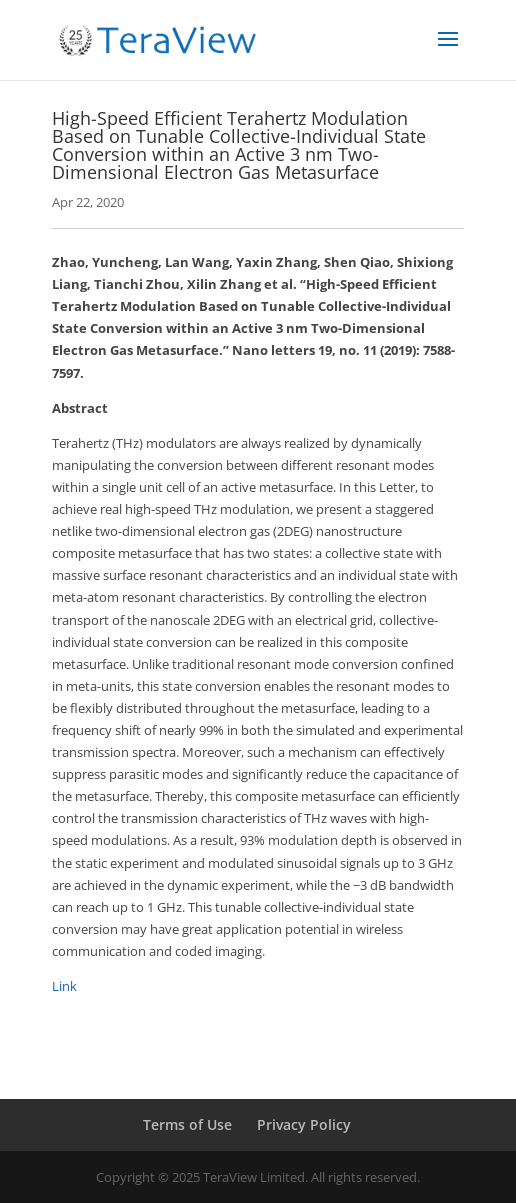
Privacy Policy (304, 1124)
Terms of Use (187, 1124)
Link (64, 986)
